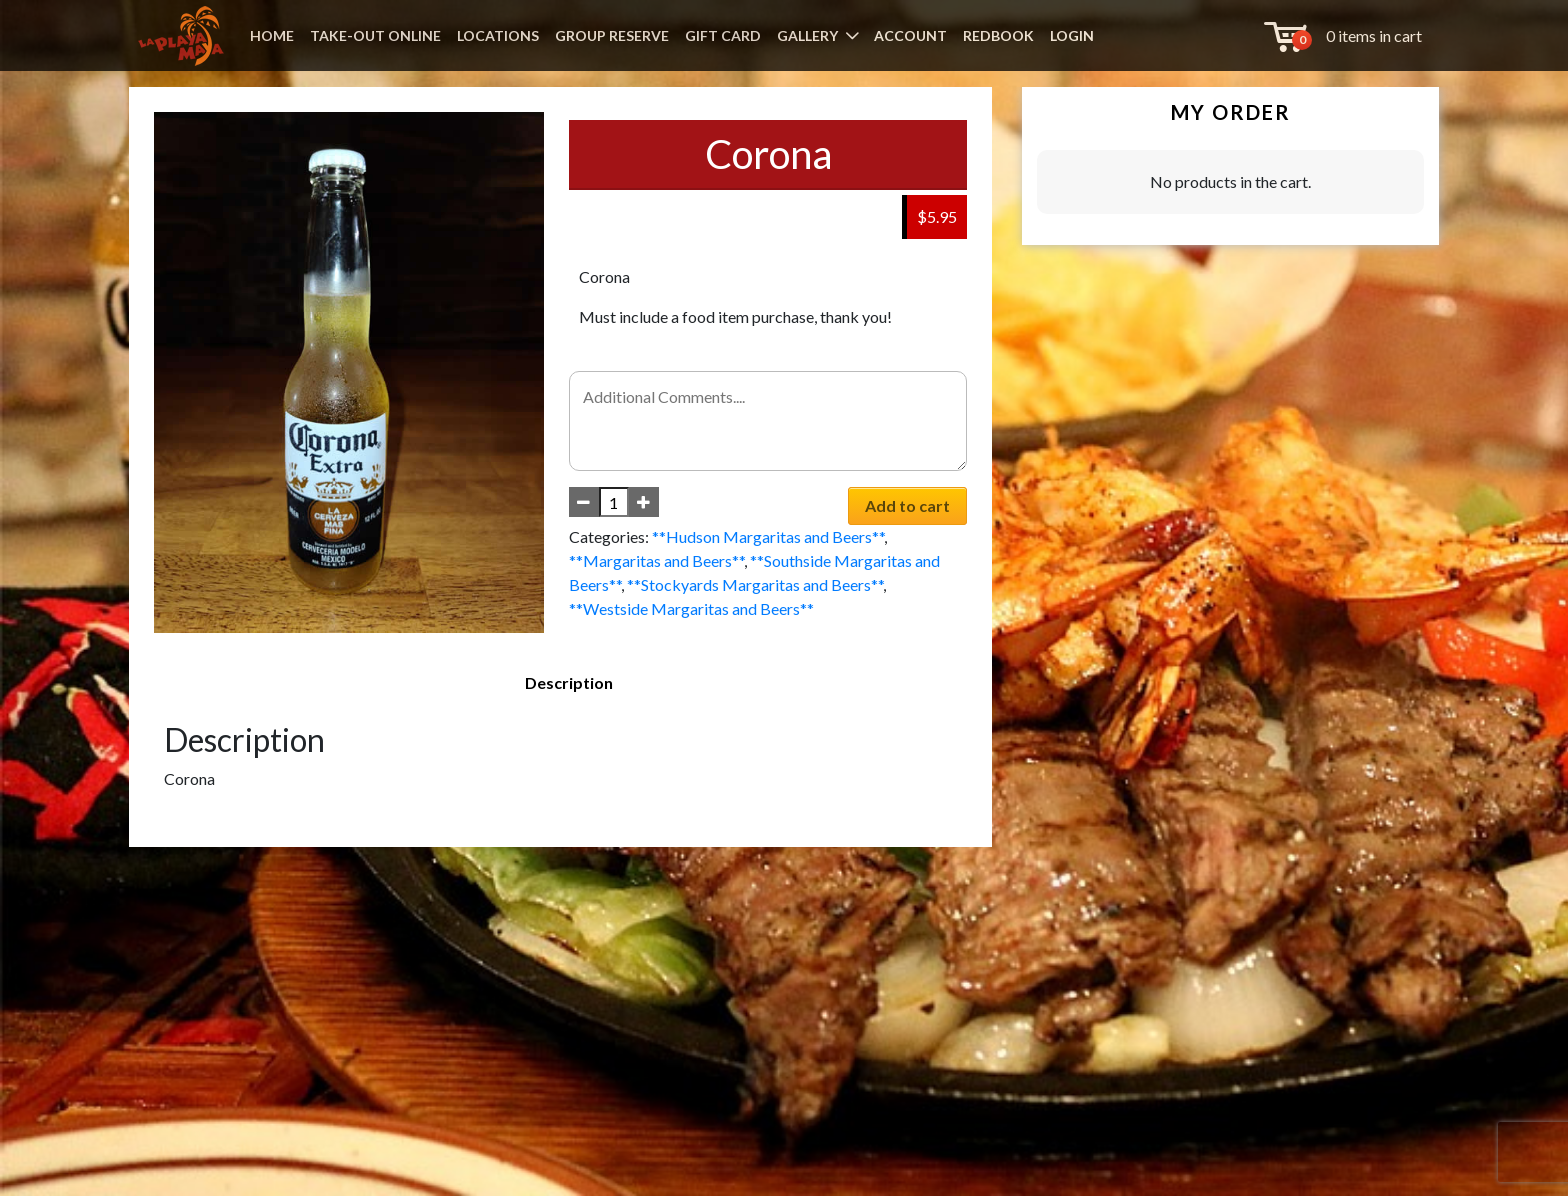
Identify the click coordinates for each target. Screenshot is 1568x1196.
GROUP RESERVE (612, 35)
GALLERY (807, 35)
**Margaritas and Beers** (656, 560)
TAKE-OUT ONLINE (375, 35)
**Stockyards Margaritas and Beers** (755, 584)
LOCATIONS (498, 35)
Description (569, 682)
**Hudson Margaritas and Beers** (768, 536)
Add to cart (907, 505)
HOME (272, 35)
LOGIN (1072, 35)
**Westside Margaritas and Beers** (691, 608)
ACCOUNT (910, 35)
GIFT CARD (723, 35)
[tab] (569, 683)
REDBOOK (998, 35)
